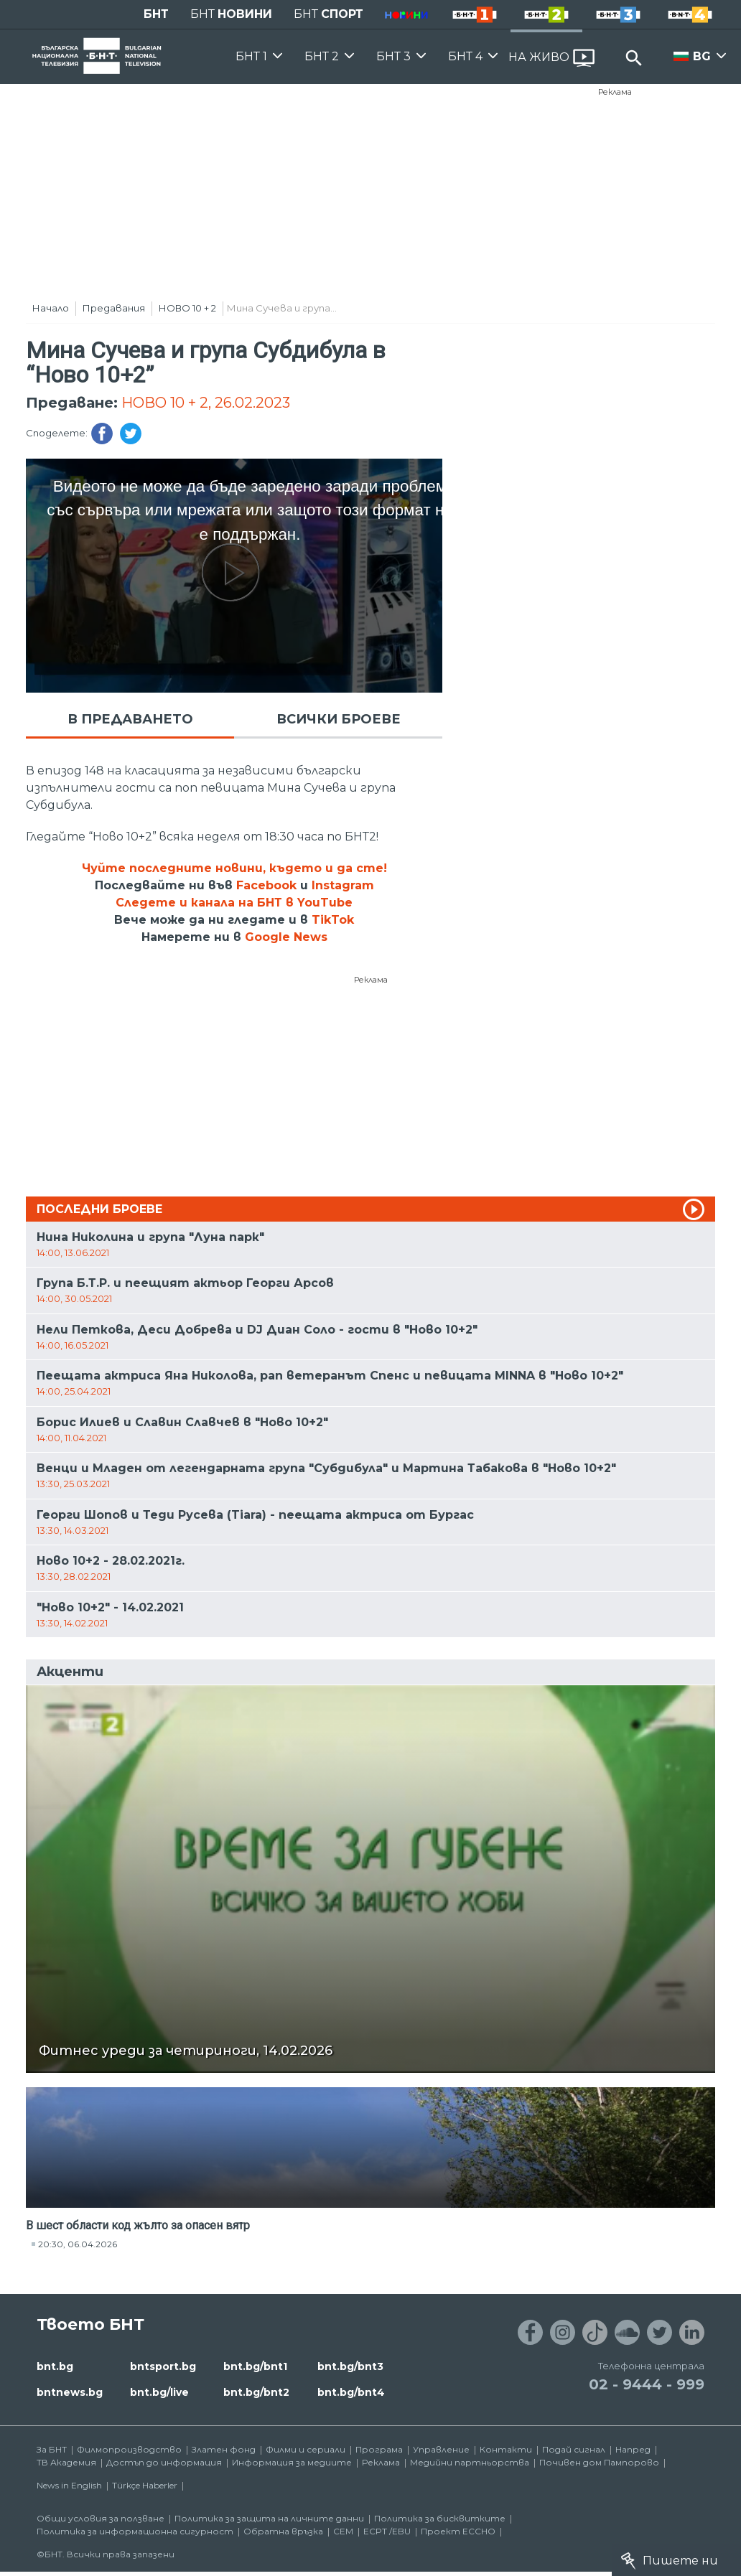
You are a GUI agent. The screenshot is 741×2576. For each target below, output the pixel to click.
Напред (633, 2449)
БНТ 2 (321, 56)
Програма (379, 2449)
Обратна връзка (283, 2531)
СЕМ (343, 2531)
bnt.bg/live (159, 2392)
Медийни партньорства (469, 2462)
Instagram (343, 885)
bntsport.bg (163, 2366)
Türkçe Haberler (144, 2485)
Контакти (506, 2449)
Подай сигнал (573, 2449)
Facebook (266, 885)
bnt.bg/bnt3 (350, 2366)
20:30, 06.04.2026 (77, 2244)
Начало (50, 308)
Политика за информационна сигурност (135, 2531)
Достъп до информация (164, 2462)
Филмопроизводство (129, 2449)
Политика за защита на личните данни (269, 2518)
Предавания (114, 308)
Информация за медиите (292, 2462)
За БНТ (52, 2449)
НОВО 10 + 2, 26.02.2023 (205, 402)
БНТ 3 (393, 56)
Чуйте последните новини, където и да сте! (234, 868)
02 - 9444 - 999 (646, 2384)
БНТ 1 (251, 56)
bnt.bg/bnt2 (256, 2392)
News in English (69, 2485)
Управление (441, 2449)
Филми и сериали (305, 2449)
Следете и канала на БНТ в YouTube (234, 902)
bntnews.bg (70, 2392)
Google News (286, 937)
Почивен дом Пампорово (599, 2462)
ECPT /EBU (387, 2531)
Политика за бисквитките (439, 2518)
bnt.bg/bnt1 (255, 2366)
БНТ (156, 14)
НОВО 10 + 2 (187, 308)
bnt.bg (55, 2366)
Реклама (615, 92)
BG (702, 56)
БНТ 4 (465, 56)
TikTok (333, 920)
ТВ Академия (66, 2462)
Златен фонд (224, 2449)
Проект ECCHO (458, 2531)
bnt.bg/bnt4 (351, 2392)
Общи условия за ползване (100, 2518)
